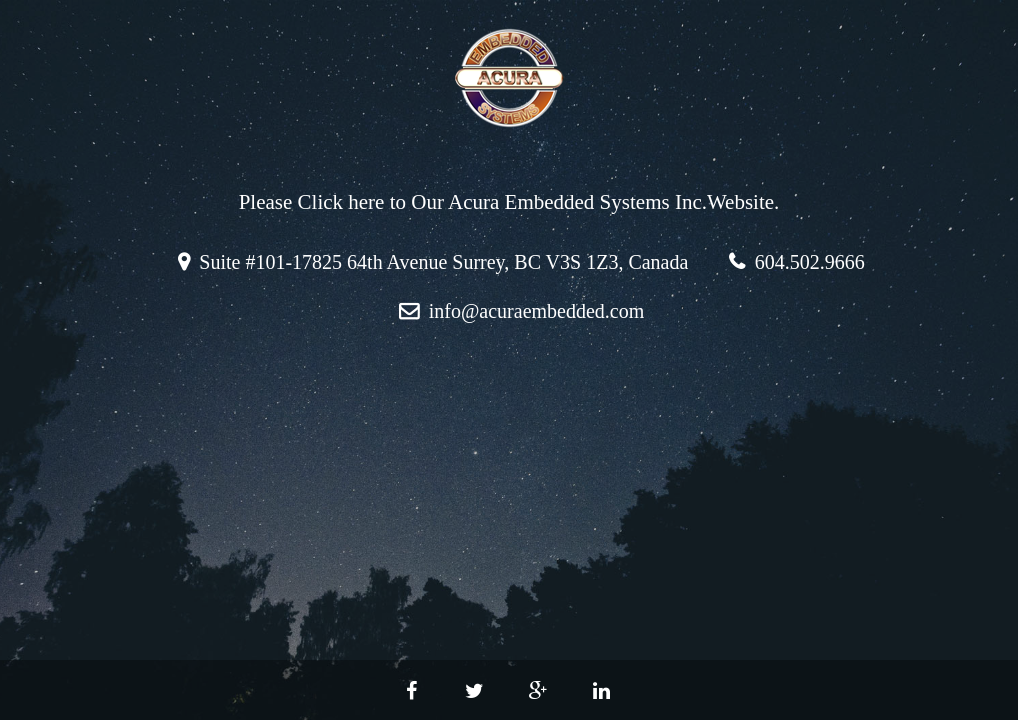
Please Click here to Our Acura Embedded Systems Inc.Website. (509, 202)
